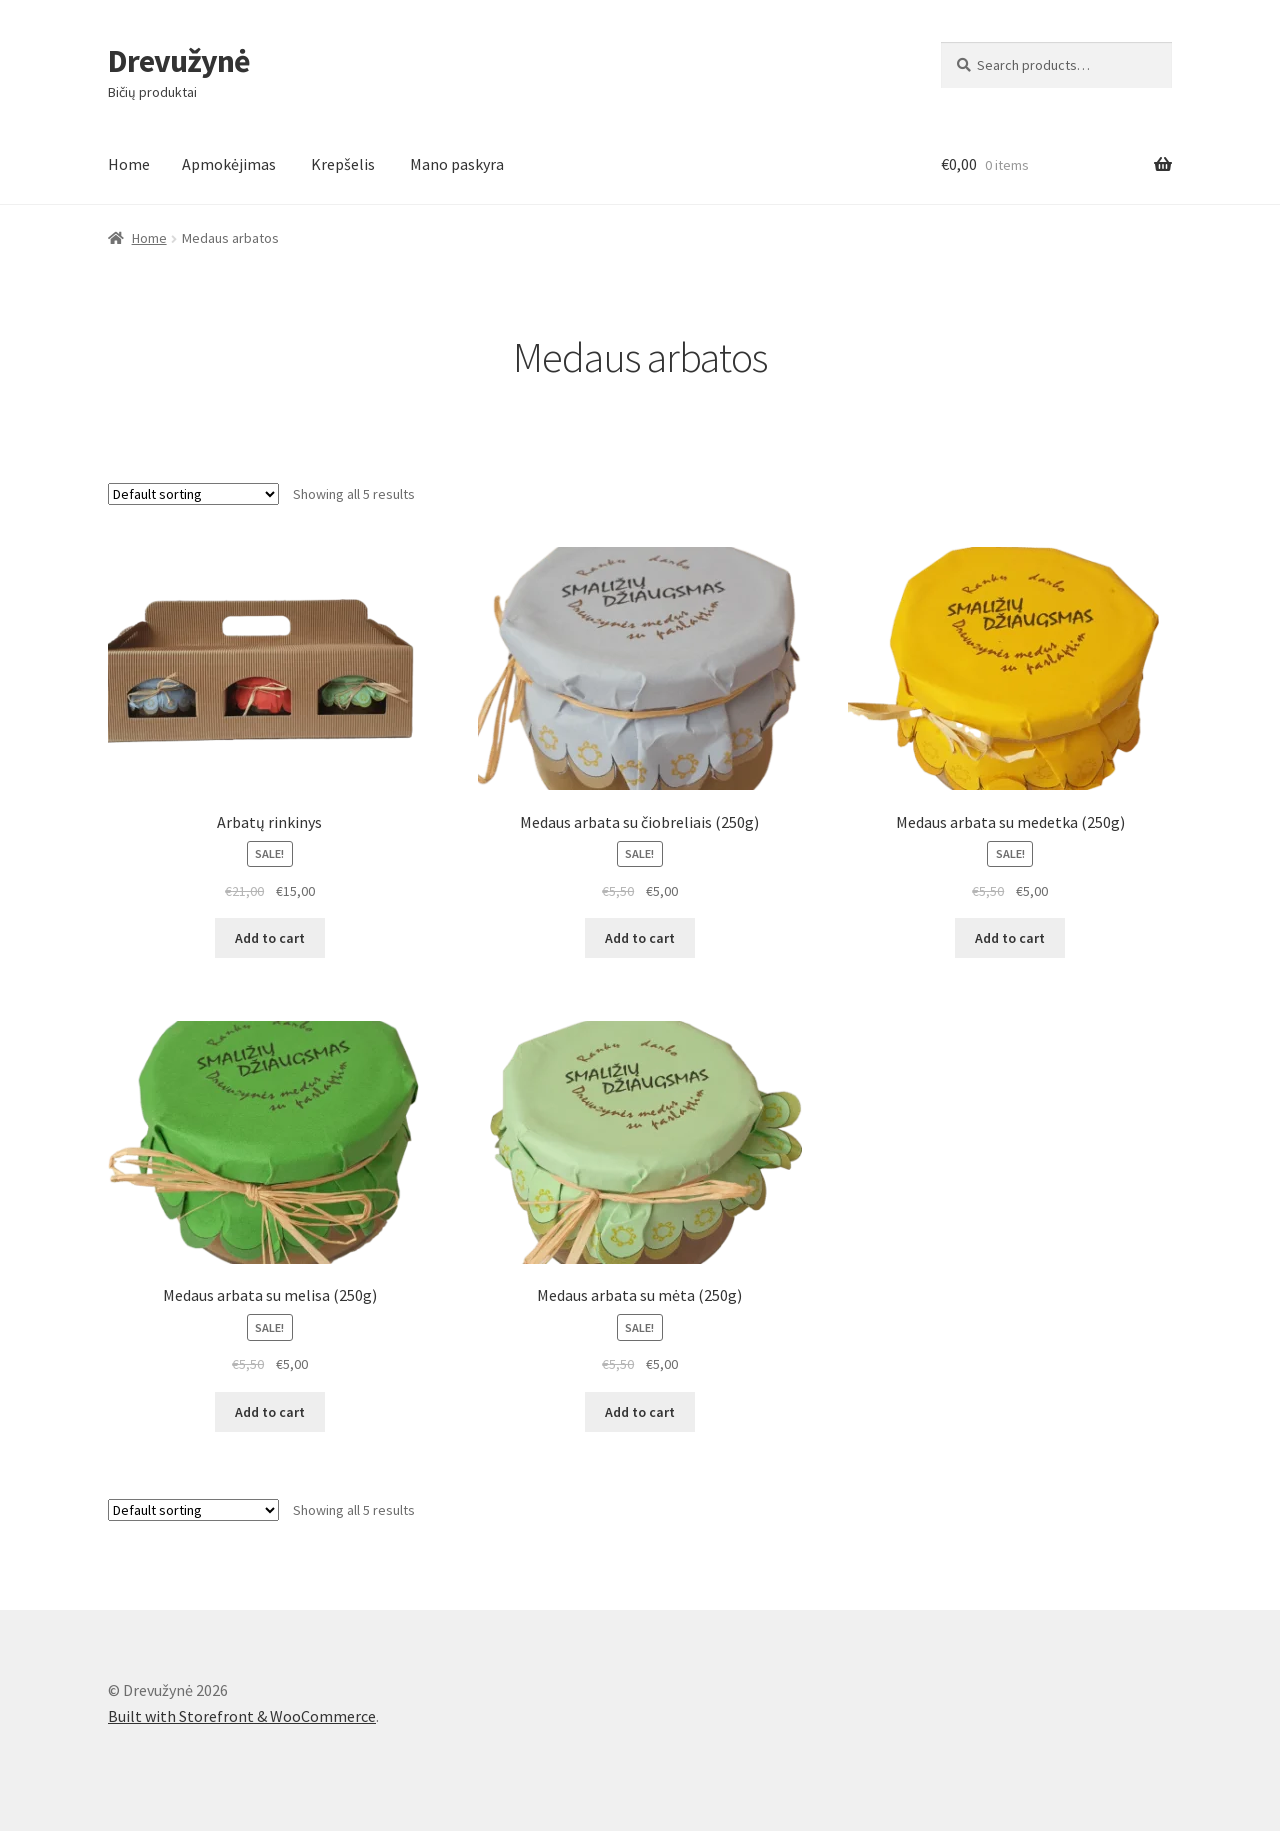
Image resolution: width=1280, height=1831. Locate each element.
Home (129, 164)
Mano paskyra (457, 164)
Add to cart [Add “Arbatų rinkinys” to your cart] (270, 938)
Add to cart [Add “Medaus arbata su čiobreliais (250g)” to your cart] (640, 938)
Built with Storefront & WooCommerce (242, 1716)
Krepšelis (343, 164)
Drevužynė (179, 61)
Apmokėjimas (229, 164)
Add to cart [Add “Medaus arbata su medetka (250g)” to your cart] (1010, 938)
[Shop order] (193, 494)
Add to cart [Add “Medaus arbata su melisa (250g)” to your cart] (270, 1412)
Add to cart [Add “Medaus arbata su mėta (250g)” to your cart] (640, 1412)
